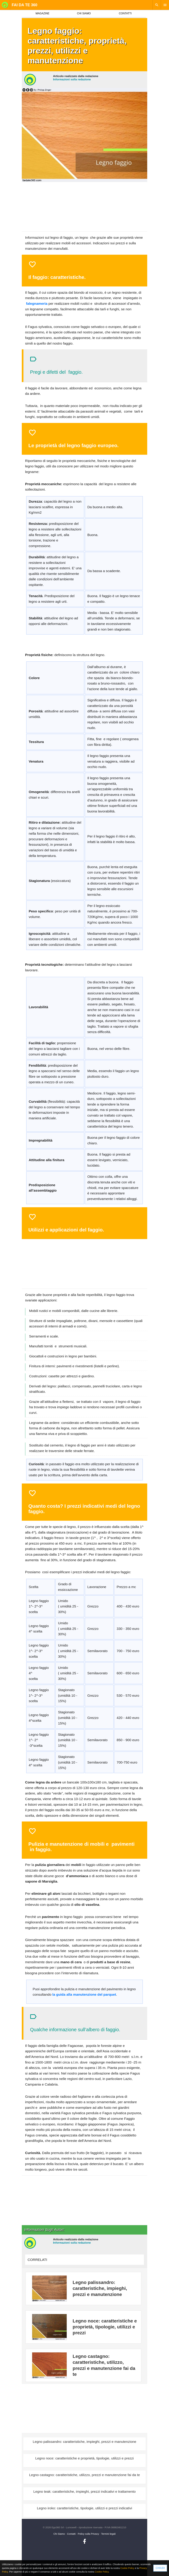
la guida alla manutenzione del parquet (84, 1994)
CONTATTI (125, 13)
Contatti (71, 2533)
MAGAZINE (43, 13)
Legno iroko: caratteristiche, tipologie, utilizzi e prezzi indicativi (84, 2508)
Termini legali (108, 2533)
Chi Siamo (59, 2533)
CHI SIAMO (84, 13)
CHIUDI (160, 2568)
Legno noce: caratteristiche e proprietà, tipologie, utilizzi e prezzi (84, 2458)
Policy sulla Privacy (88, 2533)
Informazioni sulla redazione (72, 79)
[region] (84, 208)
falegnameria (36, 303)
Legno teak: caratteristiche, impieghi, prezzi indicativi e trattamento (84, 2491)
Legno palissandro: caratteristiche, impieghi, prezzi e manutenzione (84, 2441)
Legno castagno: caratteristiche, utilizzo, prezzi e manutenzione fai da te (84, 2475)
